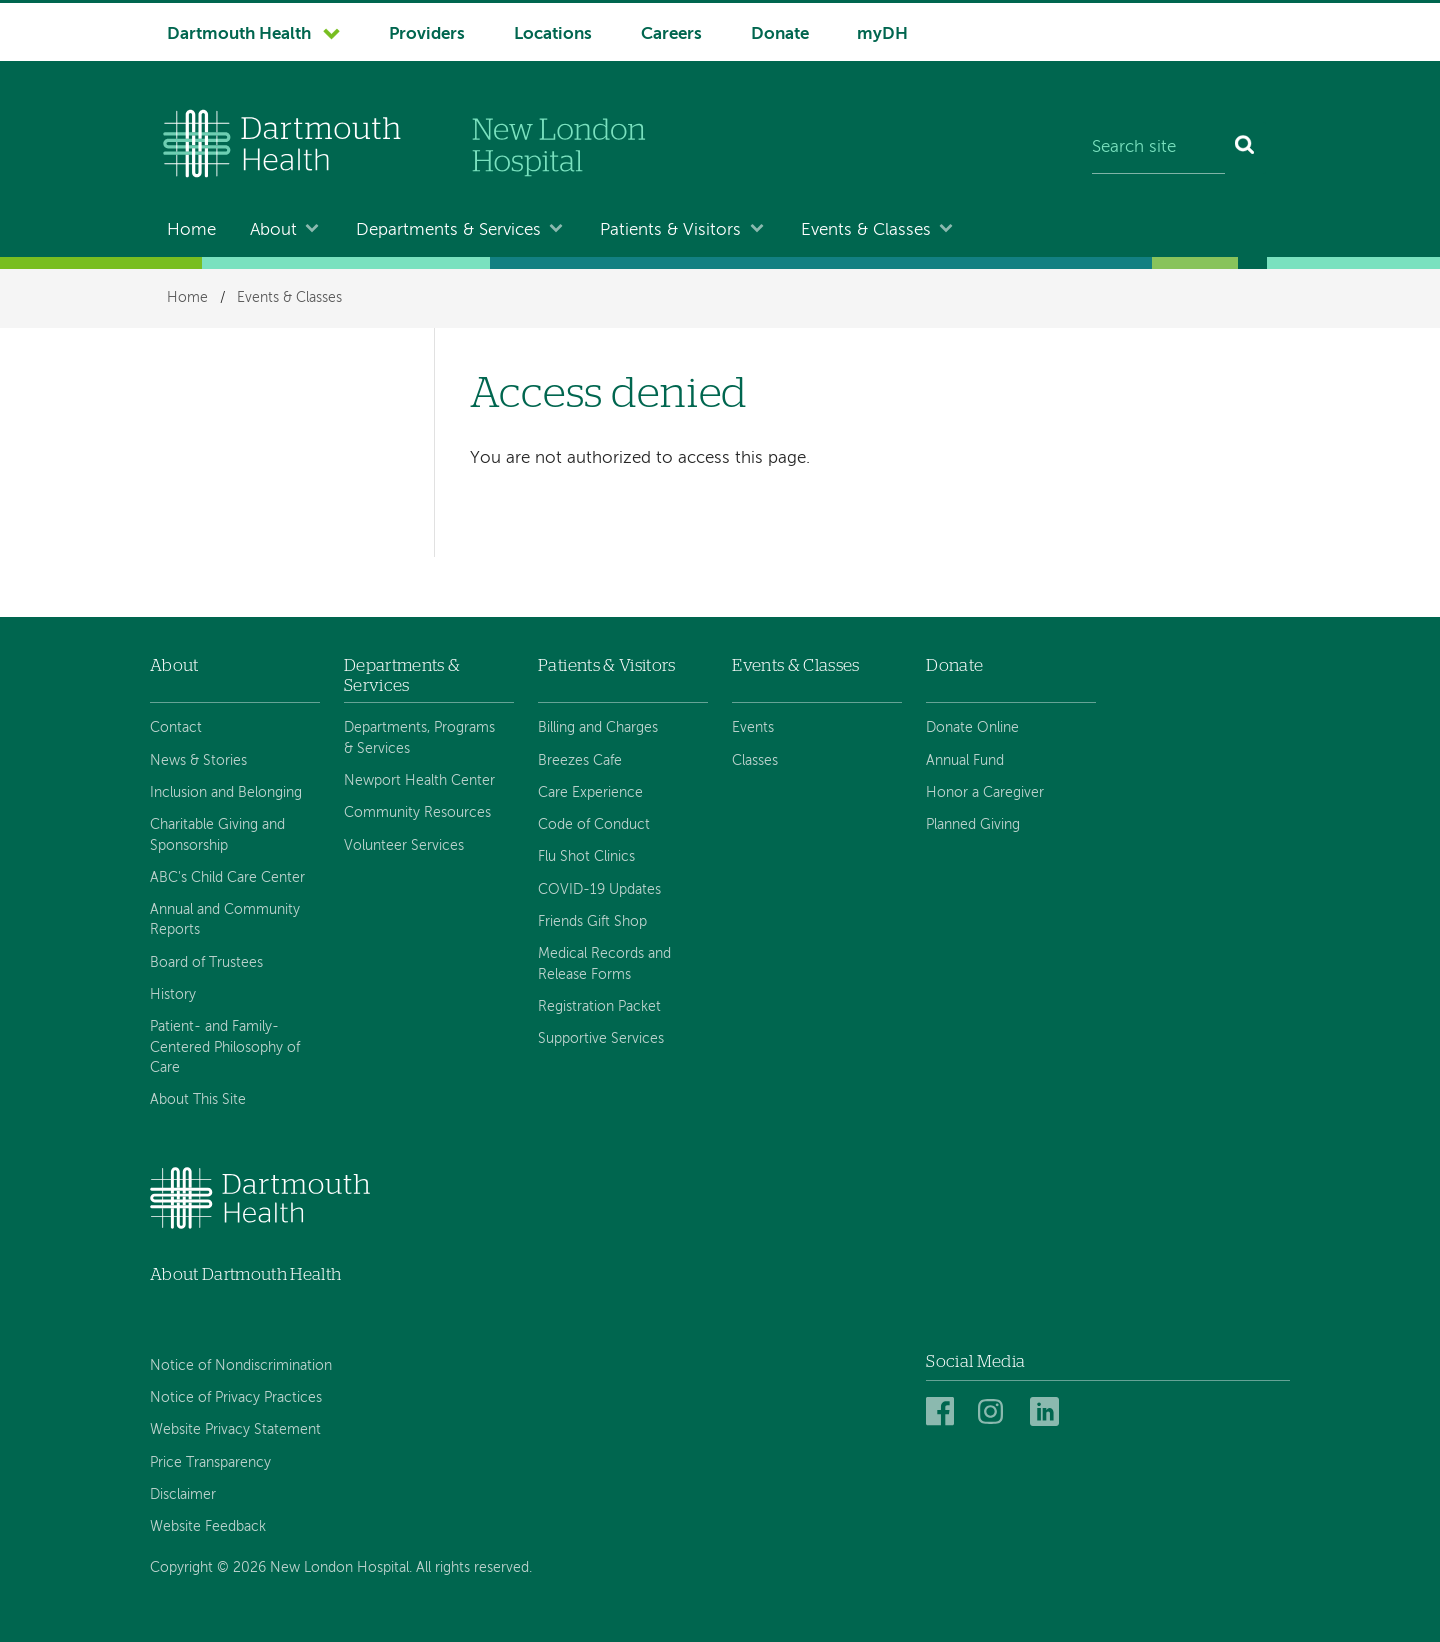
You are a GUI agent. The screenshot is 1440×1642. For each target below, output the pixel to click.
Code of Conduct (594, 825)
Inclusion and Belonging (226, 793)
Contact (176, 728)
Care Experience (590, 793)
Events (753, 728)
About (273, 230)
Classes (755, 761)
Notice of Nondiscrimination (241, 1366)
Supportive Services (601, 1039)
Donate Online (972, 728)
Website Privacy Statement (235, 1430)
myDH (882, 34)
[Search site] (1158, 148)
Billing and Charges (598, 728)
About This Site (198, 1100)
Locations (553, 34)
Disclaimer (183, 1495)
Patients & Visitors (670, 230)
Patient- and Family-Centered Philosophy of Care (225, 1047)
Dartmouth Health (239, 34)
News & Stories (198, 761)
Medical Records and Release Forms (604, 964)
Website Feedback (208, 1527)
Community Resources (417, 813)
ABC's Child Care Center (227, 878)
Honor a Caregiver (985, 793)
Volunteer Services (404, 846)
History (173, 995)
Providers (427, 34)
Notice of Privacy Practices (236, 1398)
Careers (671, 34)
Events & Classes (866, 230)
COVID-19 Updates (599, 890)
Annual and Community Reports (225, 920)
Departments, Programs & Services (419, 738)
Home (191, 230)
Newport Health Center (419, 781)
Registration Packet (599, 1007)
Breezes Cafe (580, 761)
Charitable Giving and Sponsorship (217, 835)
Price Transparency (210, 1463)
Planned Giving (973, 825)
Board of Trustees (206, 963)
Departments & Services (448, 230)
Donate (780, 34)
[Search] (1245, 148)
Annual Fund (965, 761)
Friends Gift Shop (592, 922)
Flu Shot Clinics (586, 857)
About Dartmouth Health (245, 1274)
